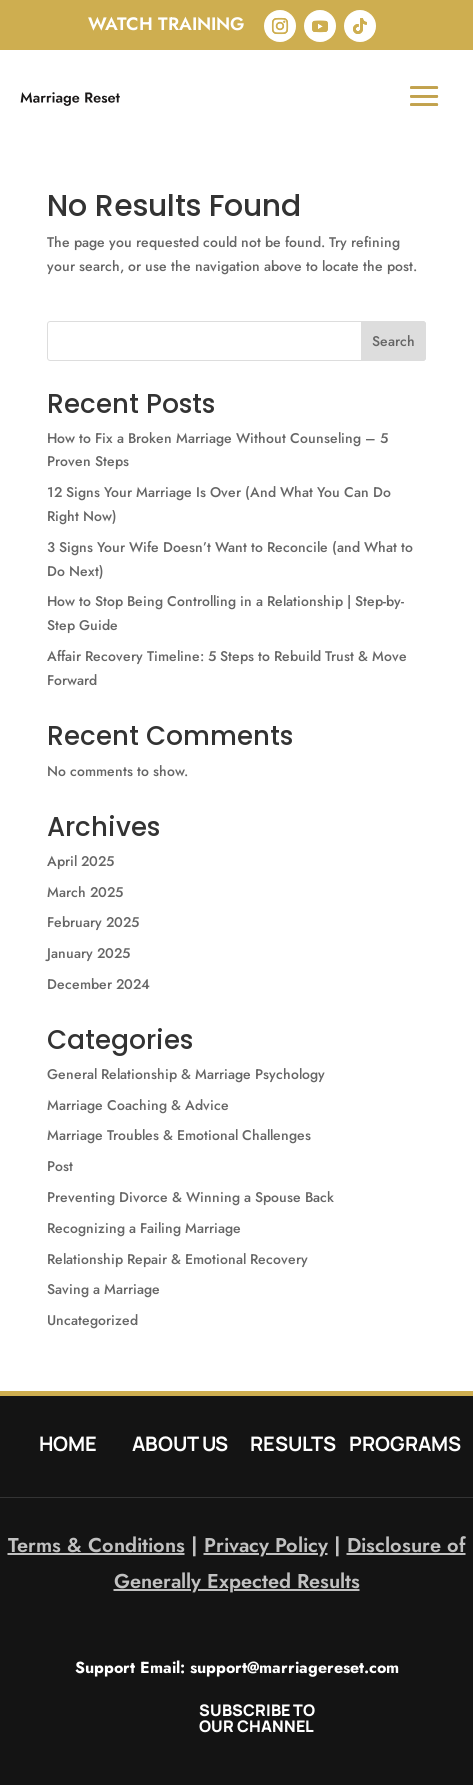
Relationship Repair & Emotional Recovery (177, 1259)
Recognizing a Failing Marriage (144, 1228)
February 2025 (93, 922)
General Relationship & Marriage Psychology (186, 1074)
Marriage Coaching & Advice (138, 1105)
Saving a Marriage (103, 1289)
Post (60, 1166)
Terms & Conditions (96, 1545)
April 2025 (80, 861)
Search (393, 341)
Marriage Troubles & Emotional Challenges (179, 1135)
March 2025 (85, 892)
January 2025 (88, 953)
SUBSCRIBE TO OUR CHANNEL (257, 1718)
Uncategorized (92, 1320)
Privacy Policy (266, 1545)
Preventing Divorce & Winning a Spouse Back (190, 1197)
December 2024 (98, 984)
